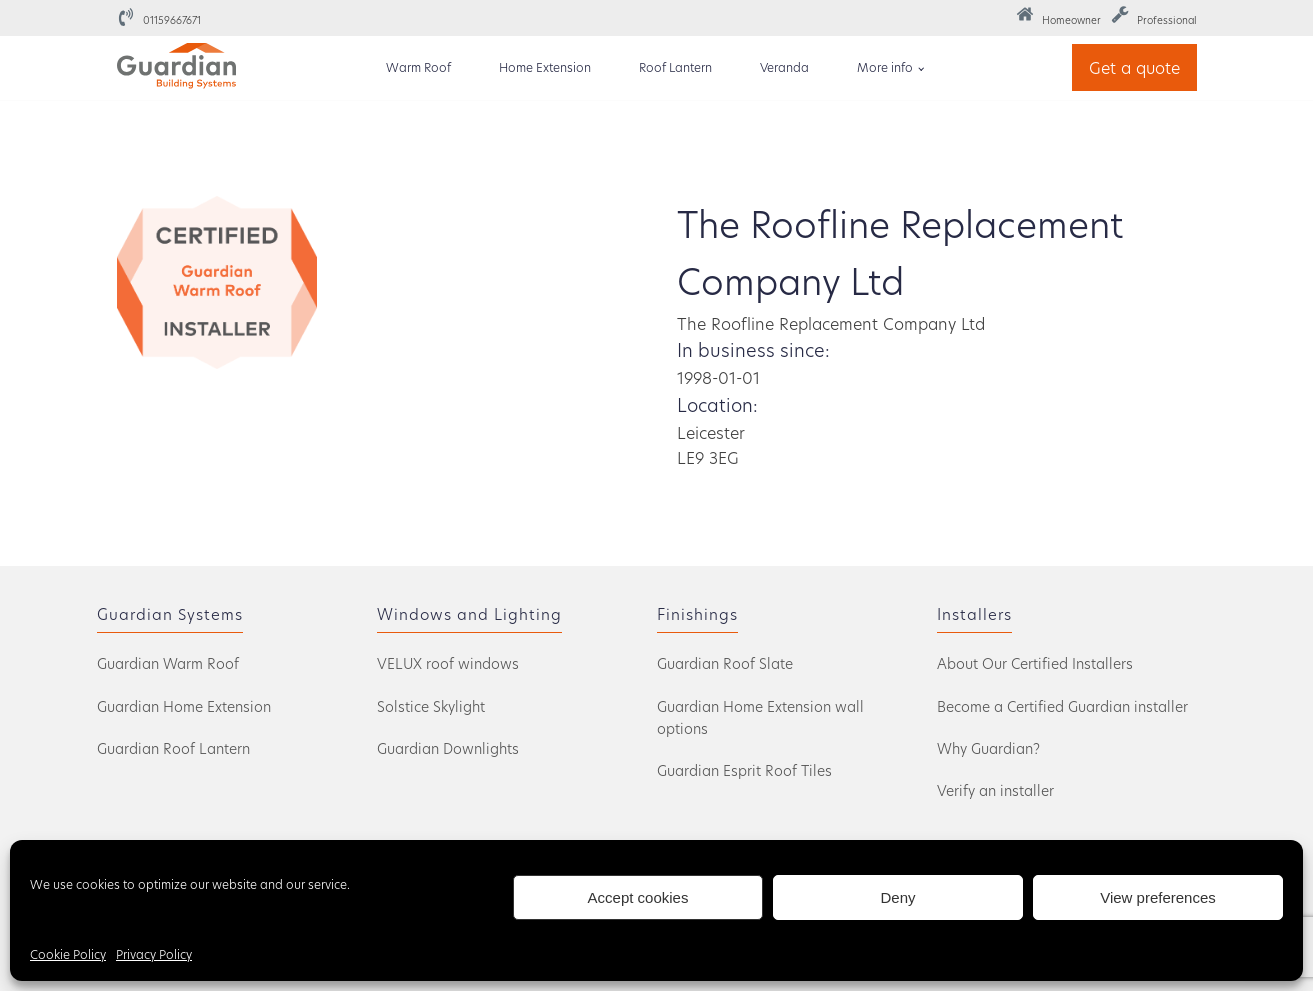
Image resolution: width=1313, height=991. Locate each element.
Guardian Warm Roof (168, 663)
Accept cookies (638, 897)
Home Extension (545, 67)
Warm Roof (418, 67)
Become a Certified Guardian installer (1062, 706)
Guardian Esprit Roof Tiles (744, 770)
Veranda (784, 67)
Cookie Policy (68, 954)
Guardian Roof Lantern (173, 748)
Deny (897, 897)
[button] (1058, 18)
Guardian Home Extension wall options (760, 717)
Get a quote (1134, 67)
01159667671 (172, 20)
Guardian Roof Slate (725, 663)
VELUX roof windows (448, 663)
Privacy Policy (154, 954)
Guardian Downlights (448, 748)
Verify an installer (995, 790)
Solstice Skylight (431, 706)
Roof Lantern (675, 67)
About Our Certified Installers (1035, 663)
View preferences (1158, 897)
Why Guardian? (988, 748)
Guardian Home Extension (184, 706)
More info (885, 67)
